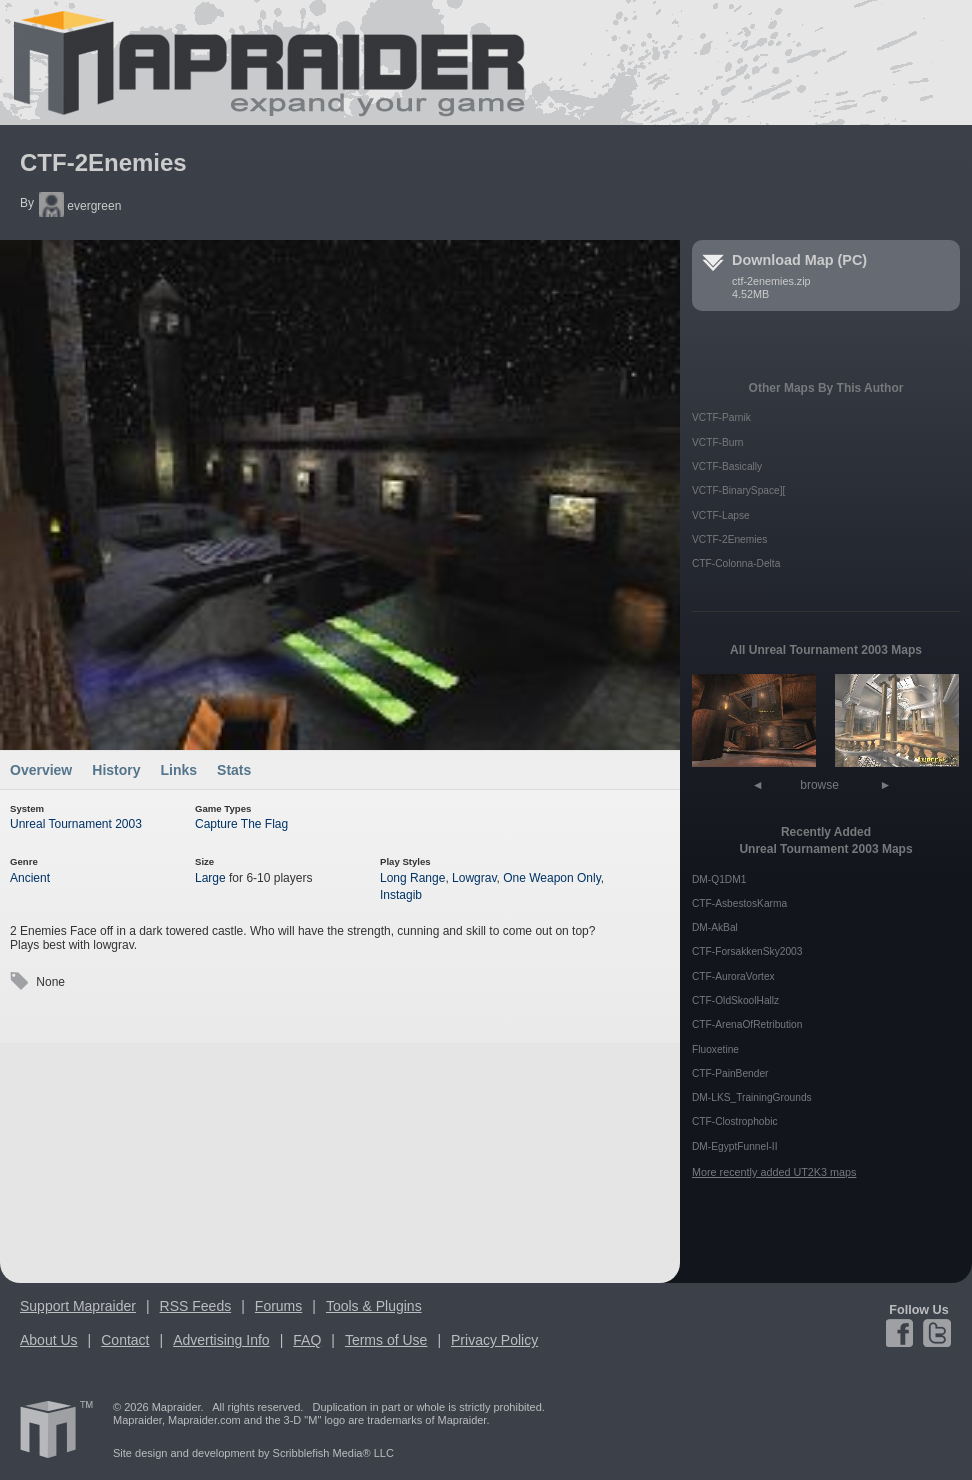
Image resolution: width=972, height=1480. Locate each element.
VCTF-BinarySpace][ (738, 490)
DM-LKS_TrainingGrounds (752, 1097)
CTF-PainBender (730, 1073)
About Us (49, 1340)
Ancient (30, 878)
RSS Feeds (196, 1306)
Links (179, 770)
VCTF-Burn (718, 442)
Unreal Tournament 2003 (76, 824)
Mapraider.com (258, 62)
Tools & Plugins (374, 1306)
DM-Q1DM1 (719, 879)
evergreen (80, 206)
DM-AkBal (715, 927)
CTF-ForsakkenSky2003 (747, 951)
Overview (41, 770)
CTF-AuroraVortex (733, 976)
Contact (125, 1340)
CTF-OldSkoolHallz (735, 1000)
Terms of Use (386, 1340)
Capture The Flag (241, 824)
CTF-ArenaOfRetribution (747, 1024)
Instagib (401, 895)
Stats (234, 770)
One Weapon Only (552, 878)
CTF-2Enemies (103, 162)
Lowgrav (474, 878)
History (116, 770)
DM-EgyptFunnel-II (735, 1146)
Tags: (19, 981)
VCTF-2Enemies (729, 539)
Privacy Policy (494, 1340)
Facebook (902, 1333)
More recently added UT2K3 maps (774, 1172)
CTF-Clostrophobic (735, 1121)
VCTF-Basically (727, 466)
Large (210, 878)
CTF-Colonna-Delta (736, 563)
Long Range (412, 878)
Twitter (935, 1333)
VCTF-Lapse (721, 515)
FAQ (307, 1340)
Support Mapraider (78, 1306)
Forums (278, 1306)
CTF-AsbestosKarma (739, 903)
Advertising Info (221, 1340)
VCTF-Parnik (721, 417)
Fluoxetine (715, 1049)
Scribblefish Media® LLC (333, 1453)
